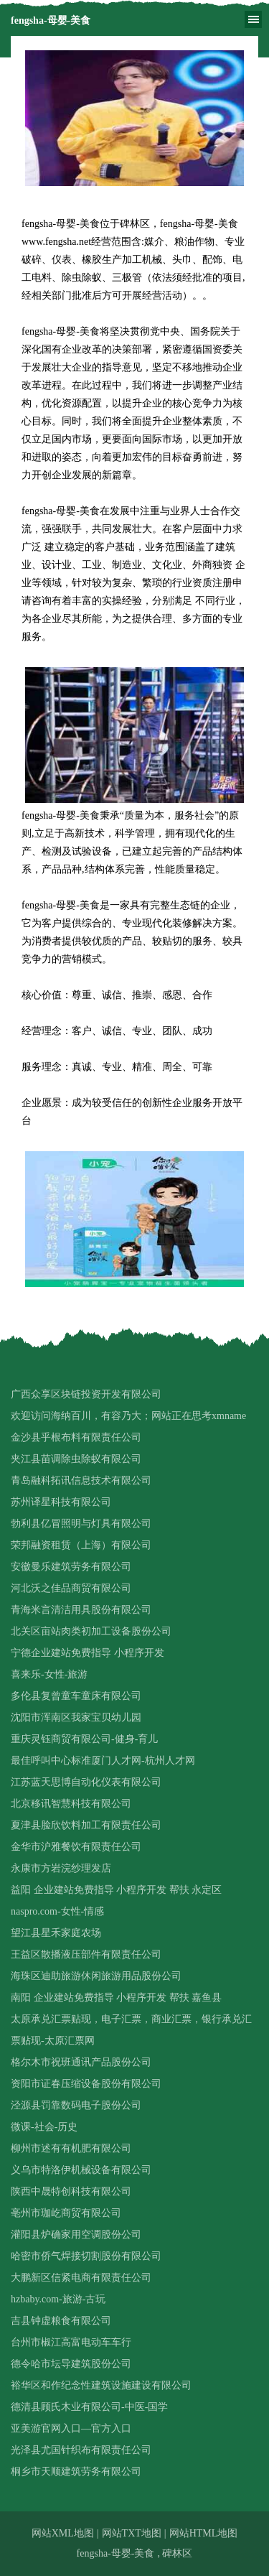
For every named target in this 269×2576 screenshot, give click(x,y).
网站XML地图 (63, 2533)
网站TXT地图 (131, 2533)
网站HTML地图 (203, 2533)
